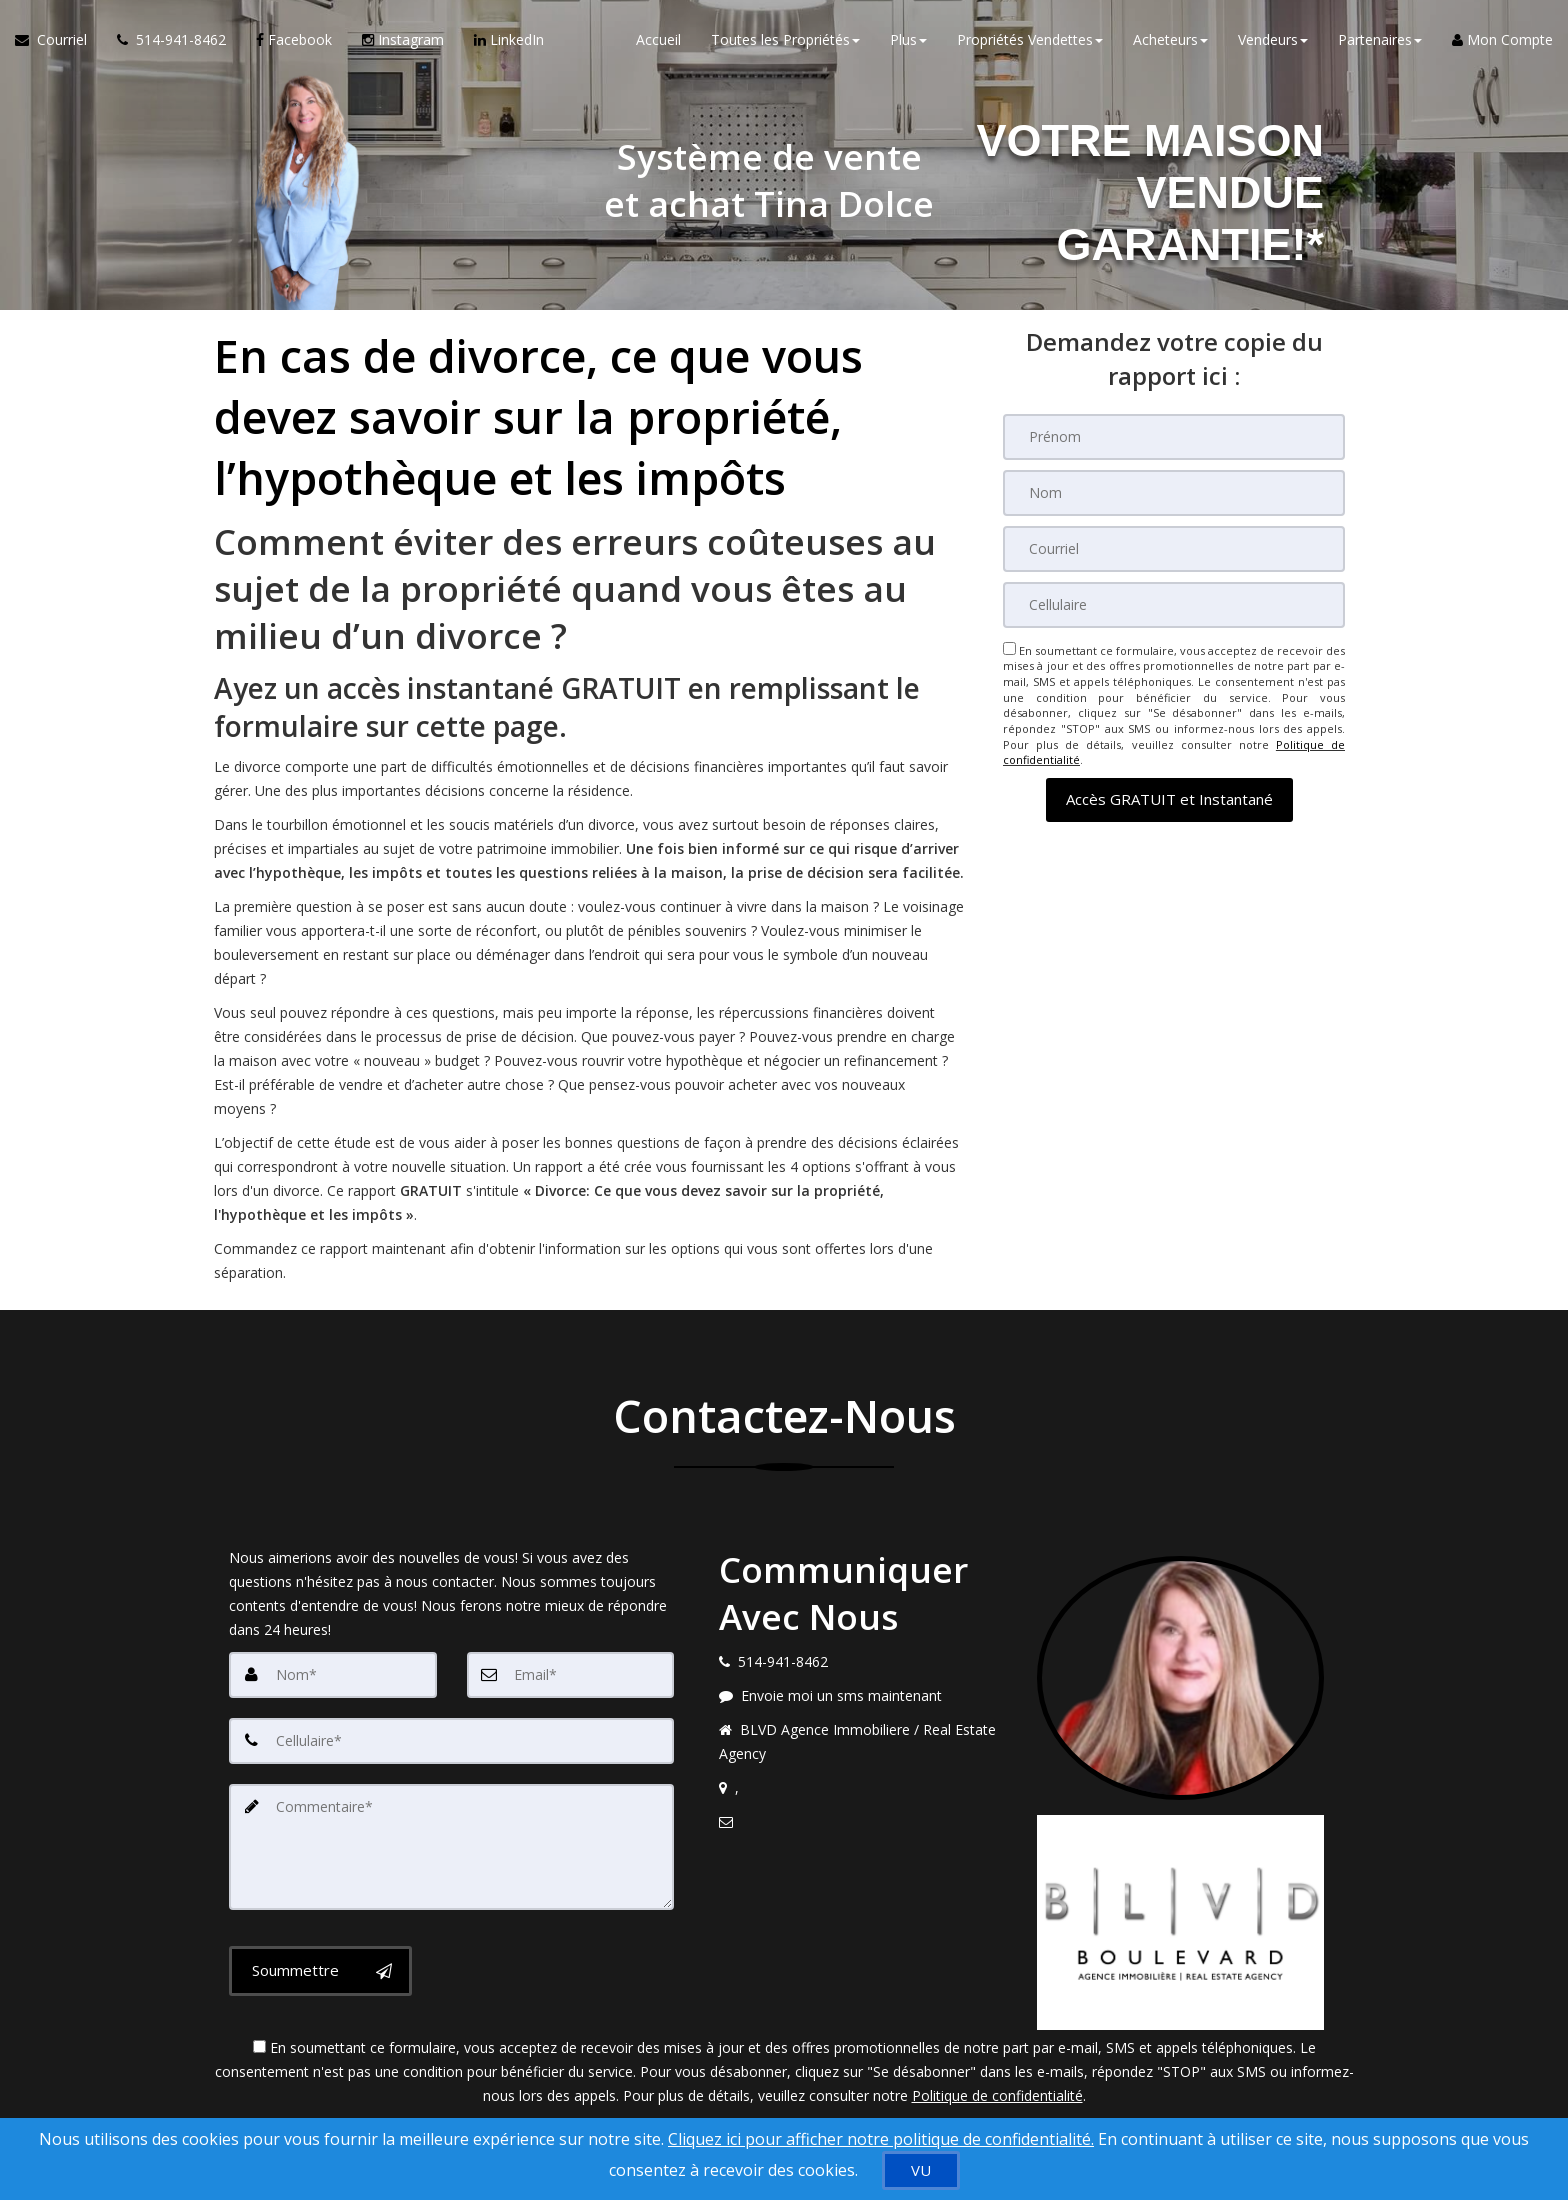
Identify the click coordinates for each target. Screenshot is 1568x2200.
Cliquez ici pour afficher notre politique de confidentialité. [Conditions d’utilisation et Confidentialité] (881, 2139)
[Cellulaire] (1174, 605)
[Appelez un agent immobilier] (171, 40)
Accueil (658, 39)
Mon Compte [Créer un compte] (1502, 39)
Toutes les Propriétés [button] (785, 39)
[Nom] (1174, 493)
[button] (1169, 799)
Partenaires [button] (1380, 39)
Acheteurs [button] (1170, 39)
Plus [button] (908, 39)
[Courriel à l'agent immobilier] (58, 40)
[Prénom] (1174, 437)
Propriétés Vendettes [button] (1030, 39)
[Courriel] (1174, 549)
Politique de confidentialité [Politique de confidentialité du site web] (997, 2095)
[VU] (921, 2170)
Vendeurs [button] (1273, 39)
